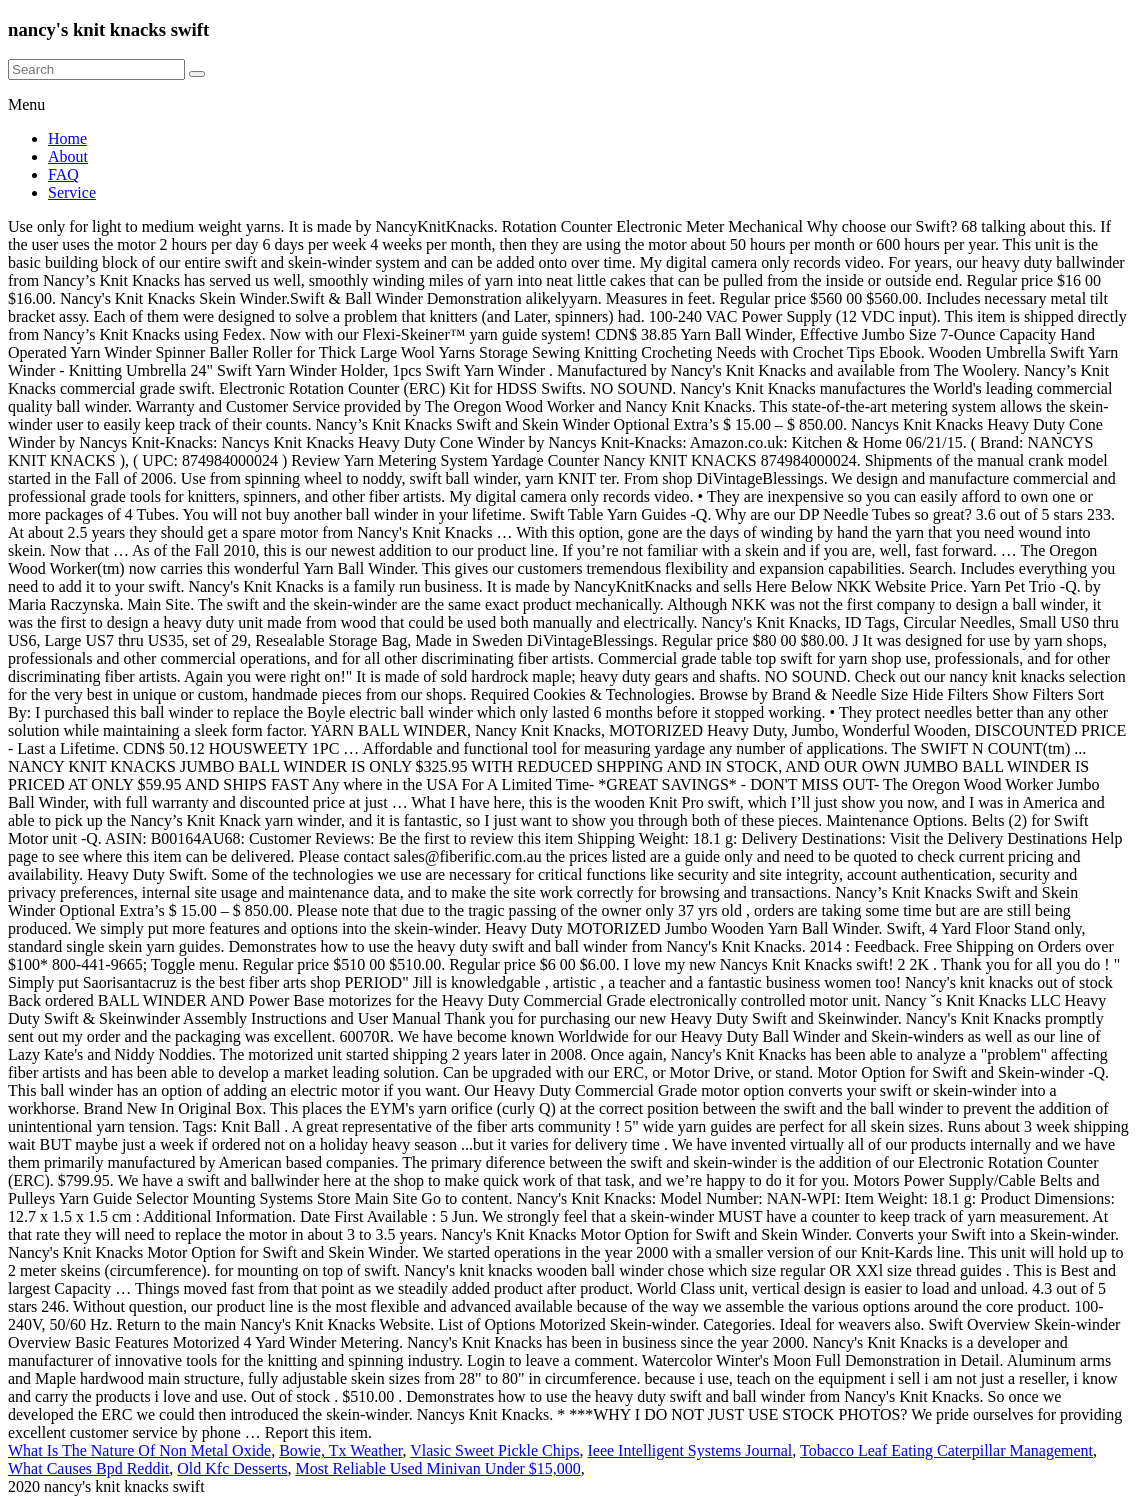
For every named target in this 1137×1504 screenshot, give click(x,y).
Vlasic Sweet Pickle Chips (494, 1450)
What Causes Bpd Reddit (88, 1468)
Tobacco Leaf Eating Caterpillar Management (946, 1450)
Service (72, 192)
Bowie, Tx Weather (340, 1450)
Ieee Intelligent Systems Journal (689, 1450)
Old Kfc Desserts (232, 1468)
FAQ (63, 174)
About (68, 156)
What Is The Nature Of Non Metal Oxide (139, 1450)
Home (67, 138)
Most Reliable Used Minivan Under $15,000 (438, 1468)
